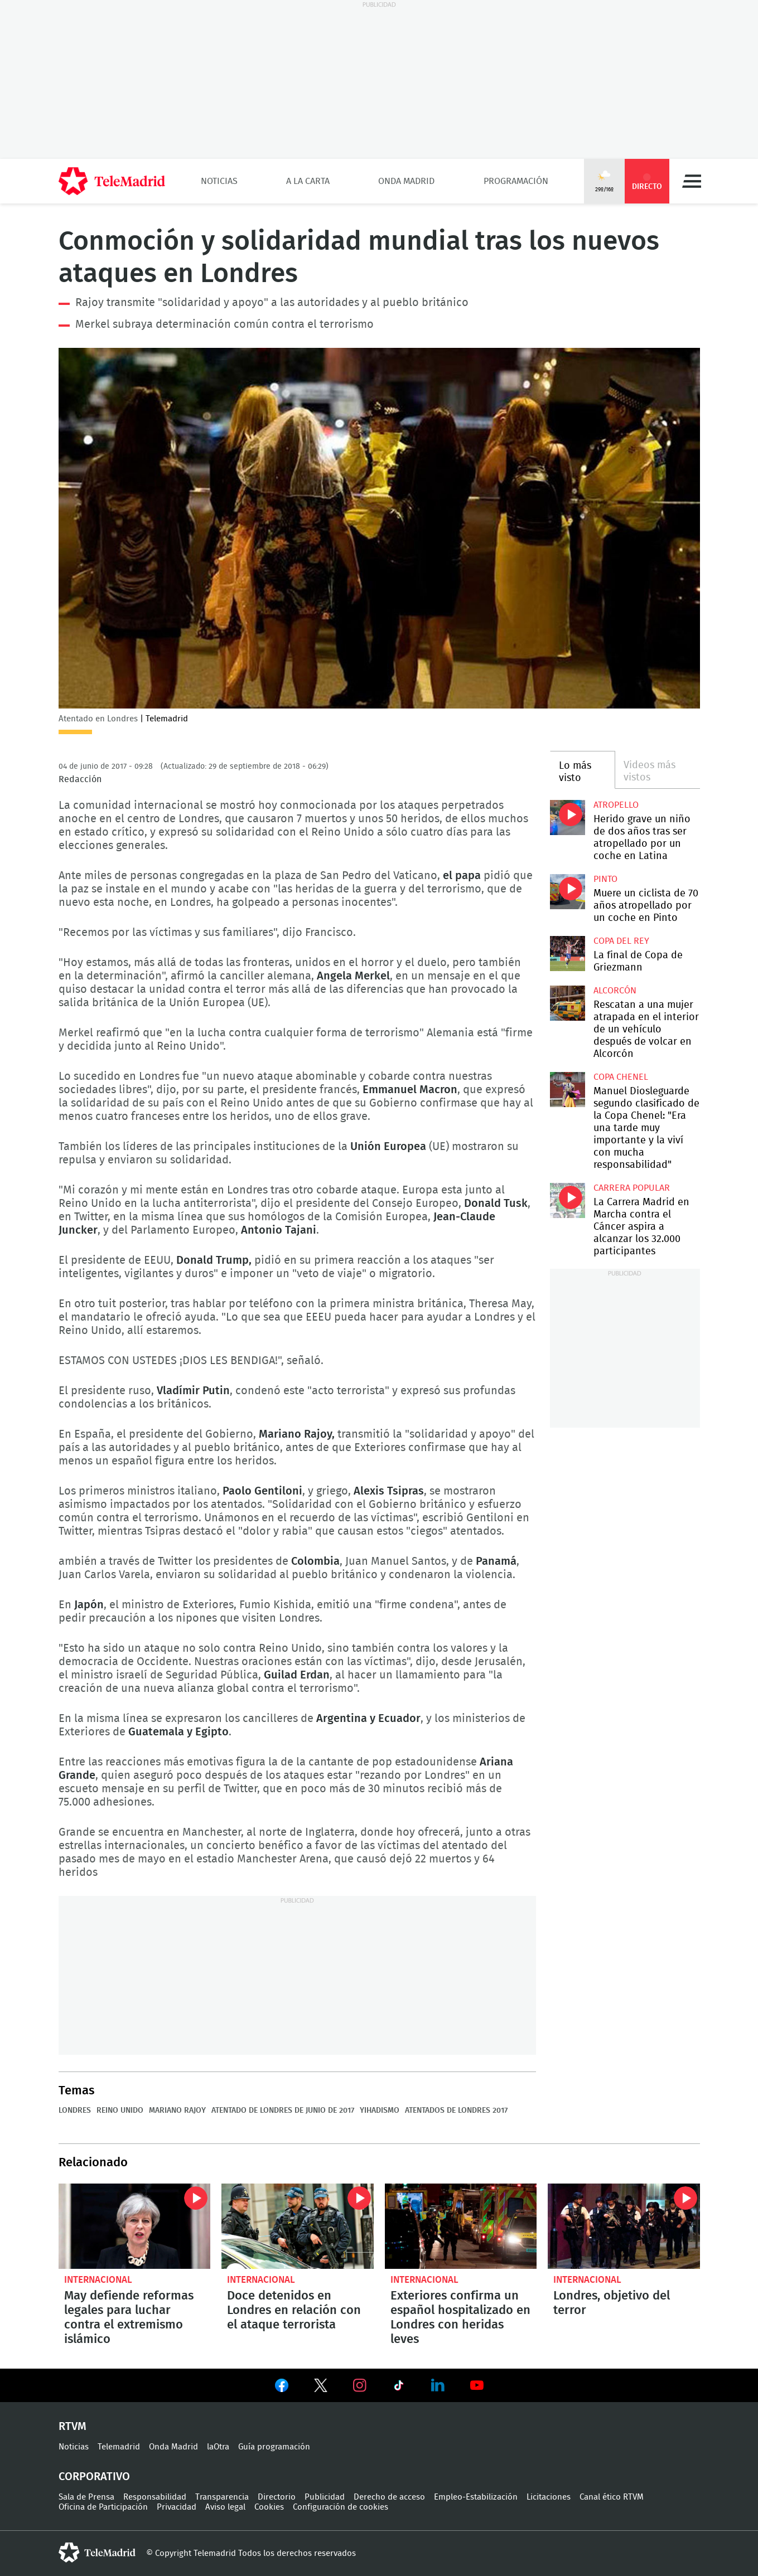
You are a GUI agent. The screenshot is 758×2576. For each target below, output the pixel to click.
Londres (75, 2110)
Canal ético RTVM (612, 2497)
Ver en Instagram (360, 2385)
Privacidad (176, 2507)
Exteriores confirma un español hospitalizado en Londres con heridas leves (461, 2226)
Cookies (269, 2507)
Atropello (616, 805)
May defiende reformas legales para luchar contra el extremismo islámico (135, 2226)
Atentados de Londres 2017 (456, 2110)
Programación (516, 181)
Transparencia (222, 2497)
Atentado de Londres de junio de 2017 (282, 2110)
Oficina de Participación (103, 2507)
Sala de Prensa (86, 2497)
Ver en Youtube (477, 2385)
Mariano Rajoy (177, 2110)
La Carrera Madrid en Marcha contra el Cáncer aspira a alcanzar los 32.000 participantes (567, 1200)
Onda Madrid (406, 181)
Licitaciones (549, 2497)
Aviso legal (225, 2507)
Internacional (98, 2279)
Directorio (277, 2497)
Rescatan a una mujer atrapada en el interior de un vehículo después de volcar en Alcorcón (567, 1003)
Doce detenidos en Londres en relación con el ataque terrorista (297, 2226)
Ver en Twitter (321, 2387)
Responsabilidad (154, 2497)
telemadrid (97, 2552)
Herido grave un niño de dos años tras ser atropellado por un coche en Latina (567, 817)
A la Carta (308, 181)
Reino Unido (119, 2110)
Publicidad (325, 2497)
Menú (691, 181)
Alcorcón (614, 990)
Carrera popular (631, 1187)
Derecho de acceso (389, 2497)
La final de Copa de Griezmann (567, 953)
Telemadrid (119, 2447)
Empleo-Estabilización (476, 2497)
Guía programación (274, 2447)
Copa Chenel (620, 1077)
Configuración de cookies (340, 2507)
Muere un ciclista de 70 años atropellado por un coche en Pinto (567, 891)
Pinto (605, 879)
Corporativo (94, 2476)
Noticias (219, 181)
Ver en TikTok (399, 2387)
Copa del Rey (621, 941)
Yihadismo (379, 2110)
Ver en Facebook (282, 2387)
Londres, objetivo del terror (624, 2226)
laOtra (218, 2447)
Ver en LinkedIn (438, 2385)
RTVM (72, 2426)
